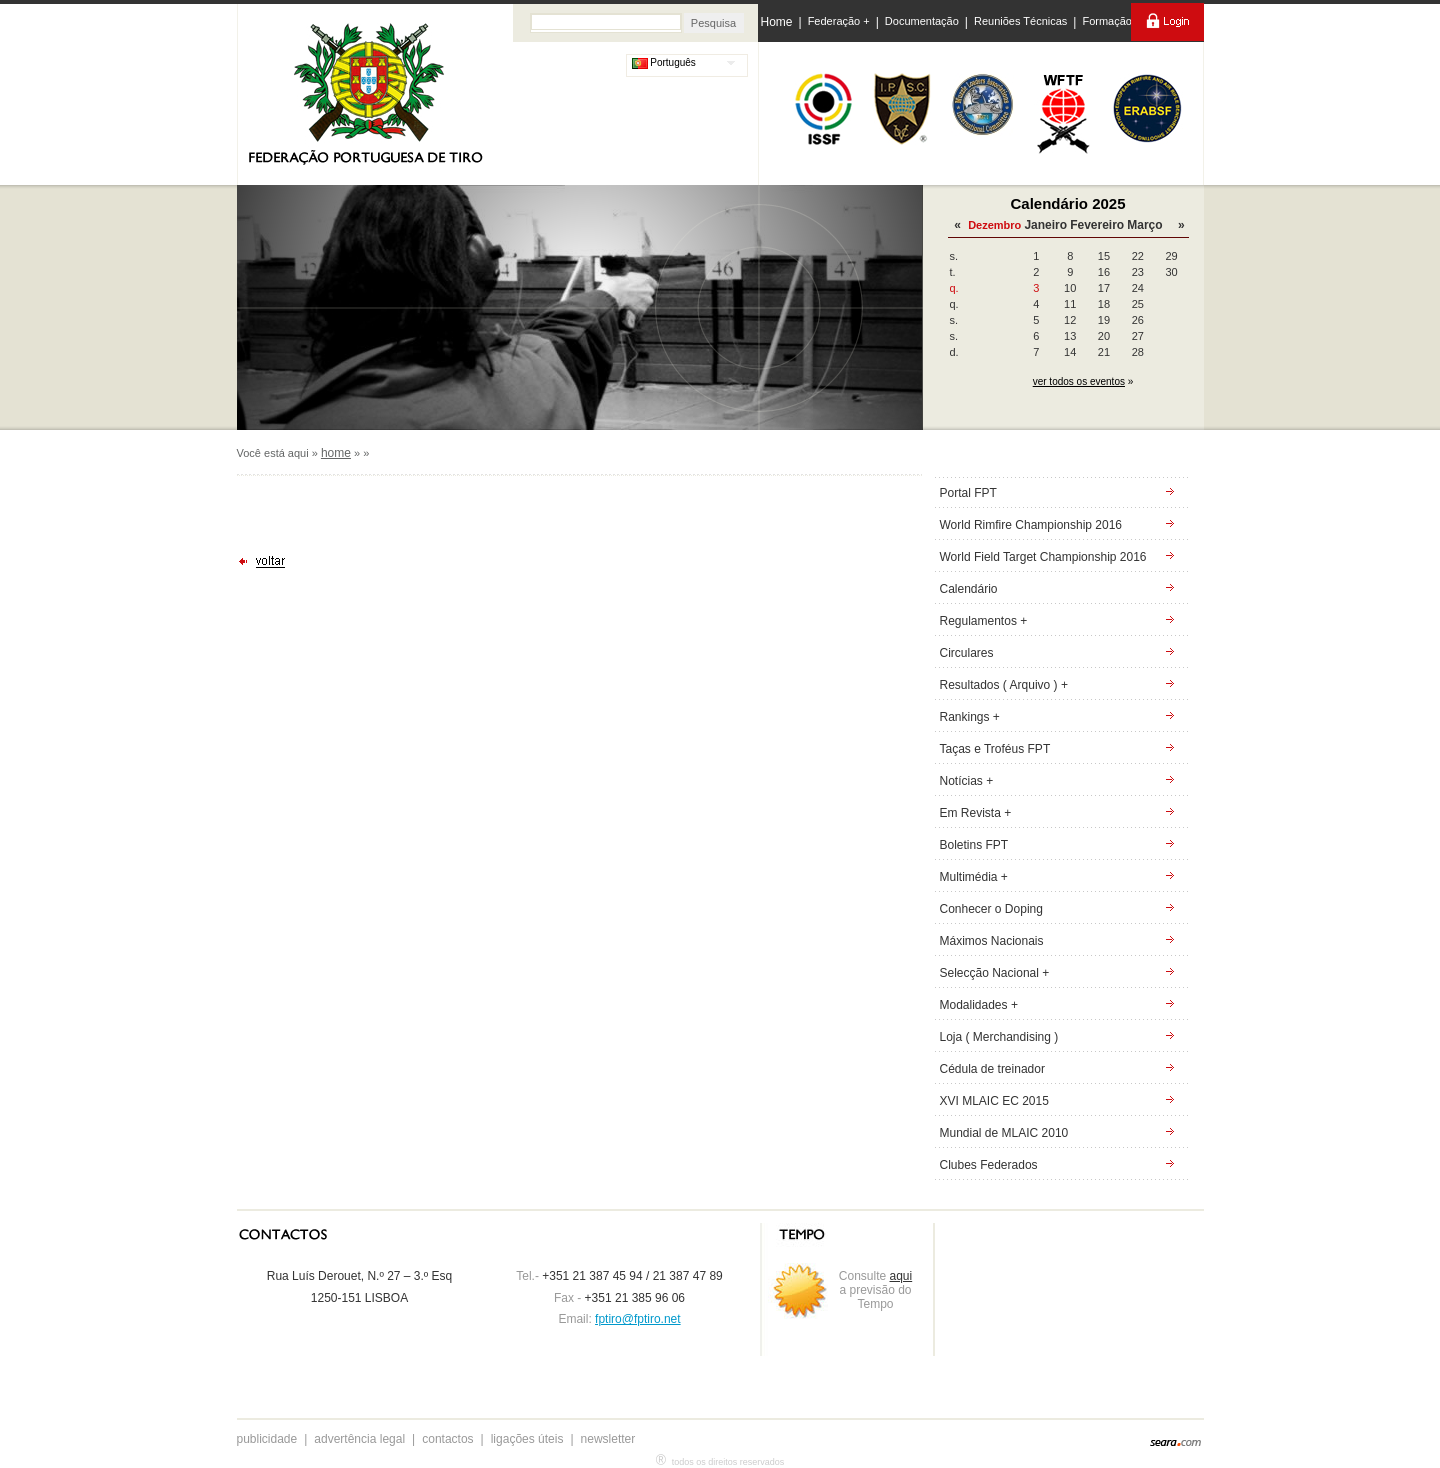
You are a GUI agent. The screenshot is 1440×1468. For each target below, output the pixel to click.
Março (1144, 225)
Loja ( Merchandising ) (999, 1037)
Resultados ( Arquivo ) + (1004, 685)
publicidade (267, 1439)
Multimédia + (974, 877)
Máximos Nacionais (992, 941)
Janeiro (1045, 225)
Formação (1107, 21)
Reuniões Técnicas (1020, 21)
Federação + (839, 21)
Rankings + (970, 717)
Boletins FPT (974, 845)
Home (777, 22)
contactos (447, 1439)
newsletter (608, 1439)
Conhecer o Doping (991, 909)
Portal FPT (968, 493)
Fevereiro (1097, 225)
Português (664, 62)
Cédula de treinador (992, 1069)
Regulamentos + (984, 621)
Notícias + (967, 781)
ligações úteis (527, 1439)
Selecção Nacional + (995, 973)
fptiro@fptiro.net (638, 1319)
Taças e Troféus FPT (995, 749)
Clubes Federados (989, 1165)
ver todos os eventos (1079, 381)
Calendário (969, 589)
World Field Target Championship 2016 (1043, 557)
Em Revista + (976, 813)
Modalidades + (979, 1005)
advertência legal (359, 1439)
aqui (901, 1276)
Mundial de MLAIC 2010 (1004, 1133)
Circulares (967, 653)
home (336, 453)
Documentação (922, 21)
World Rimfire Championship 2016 (1031, 525)
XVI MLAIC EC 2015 (994, 1101)
